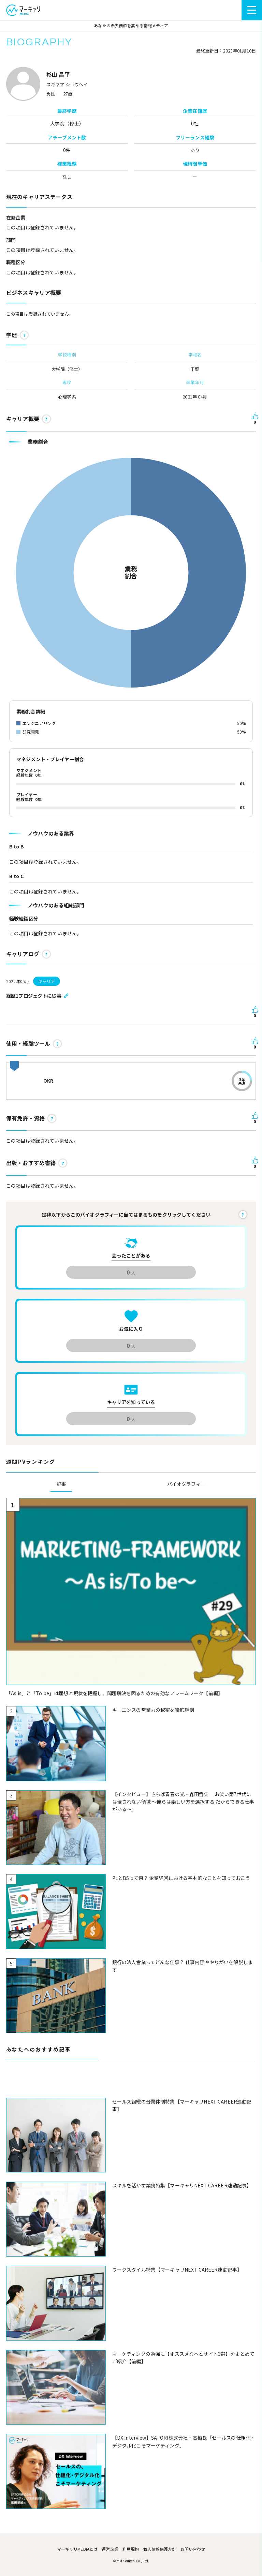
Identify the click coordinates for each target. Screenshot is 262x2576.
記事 (61, 1483)
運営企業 (110, 2549)
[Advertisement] (131, 2083)
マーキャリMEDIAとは (77, 2549)
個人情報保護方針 (159, 2549)
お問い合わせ (192, 2549)
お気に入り (131, 1328)
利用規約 (130, 2549)
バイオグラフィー (186, 1483)
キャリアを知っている (131, 1402)
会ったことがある (131, 1255)
